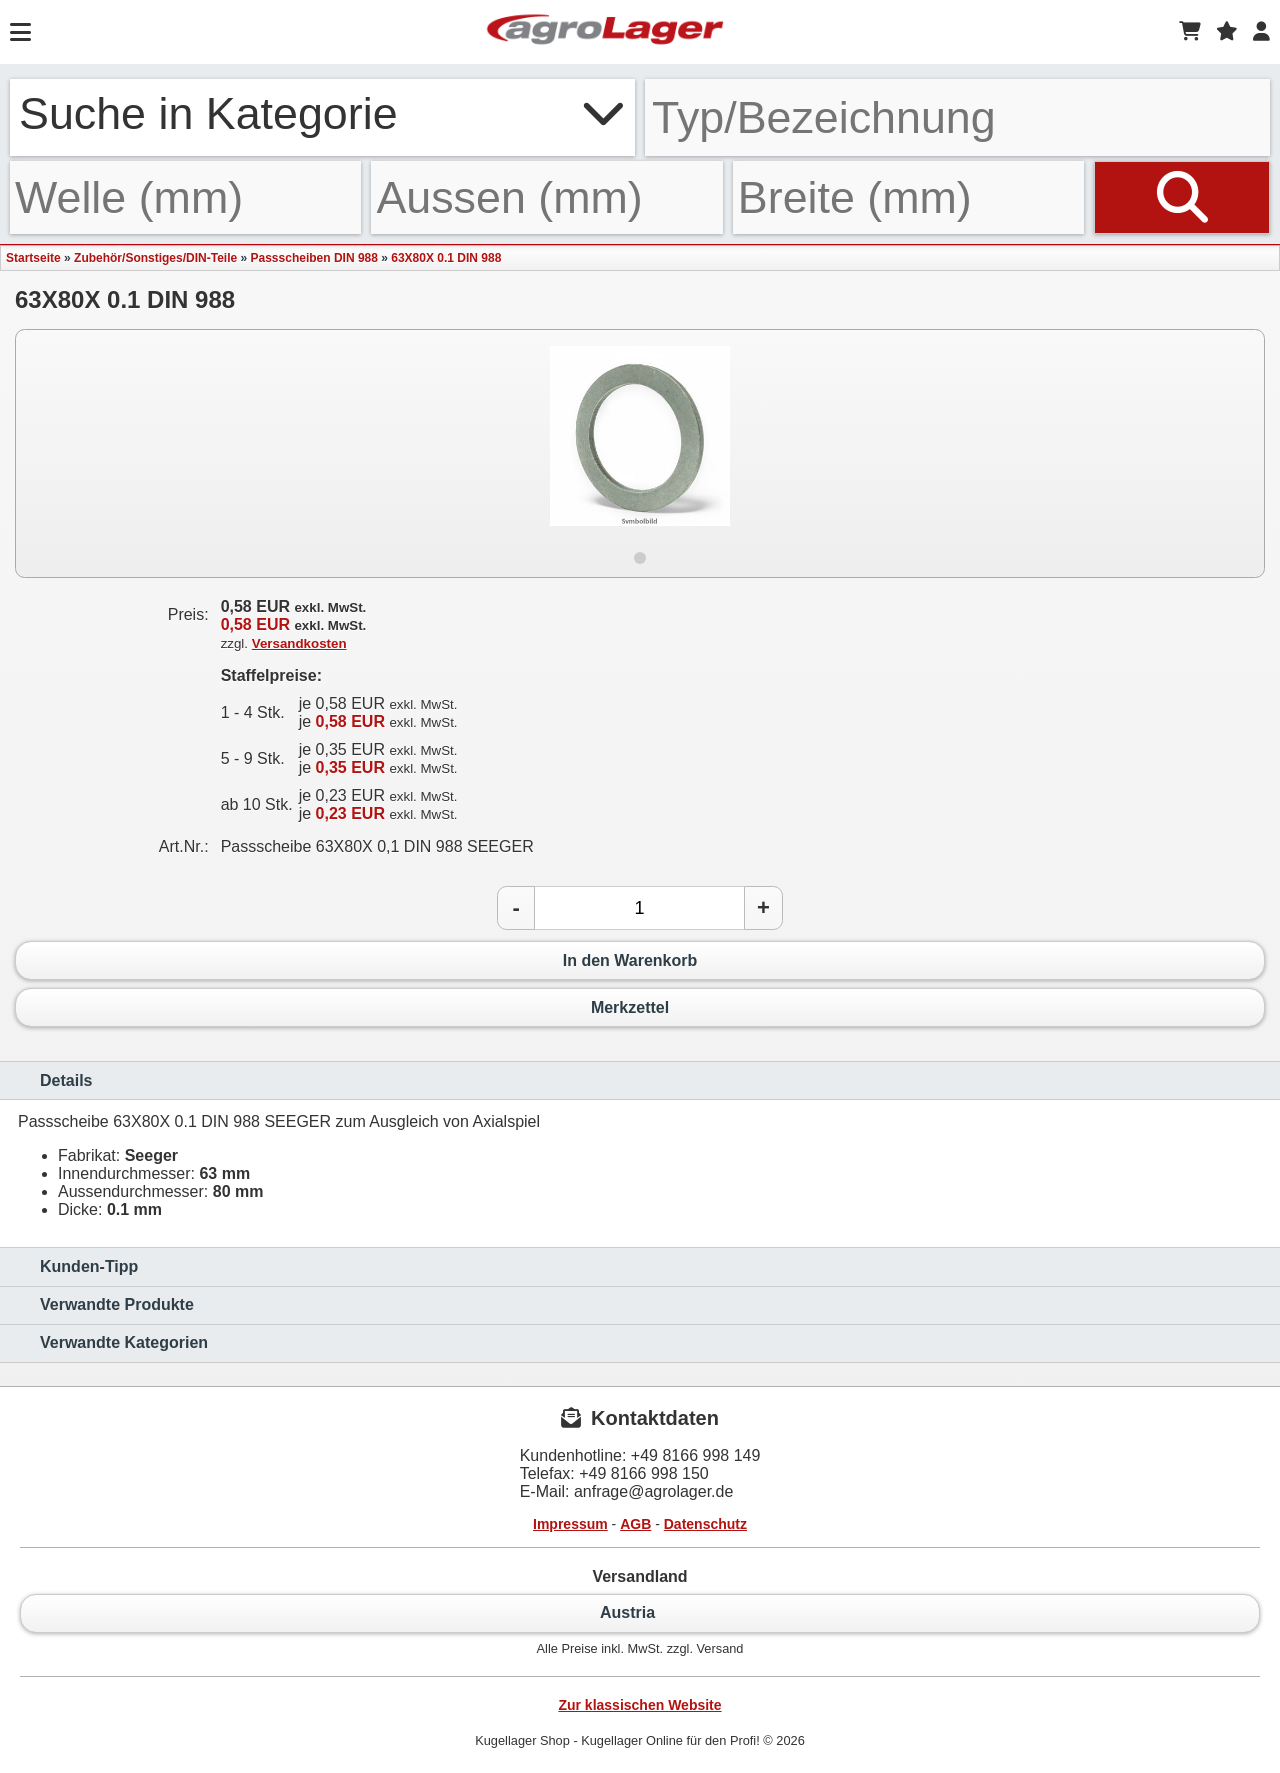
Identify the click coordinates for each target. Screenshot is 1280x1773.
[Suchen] (1182, 197)
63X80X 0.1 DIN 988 (446, 258)
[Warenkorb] (1190, 32)
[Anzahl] (639, 908)
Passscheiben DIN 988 (314, 258)
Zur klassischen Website (639, 1705)
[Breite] (908, 197)
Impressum (570, 1524)
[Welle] (185, 197)
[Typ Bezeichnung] (957, 117)
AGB (635, 1524)
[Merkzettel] (1227, 32)
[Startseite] (605, 32)
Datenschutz (705, 1524)
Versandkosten (299, 643)
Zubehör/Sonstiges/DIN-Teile (155, 258)
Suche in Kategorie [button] (322, 113)
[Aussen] (546, 197)
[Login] (1261, 32)
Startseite (33, 258)
